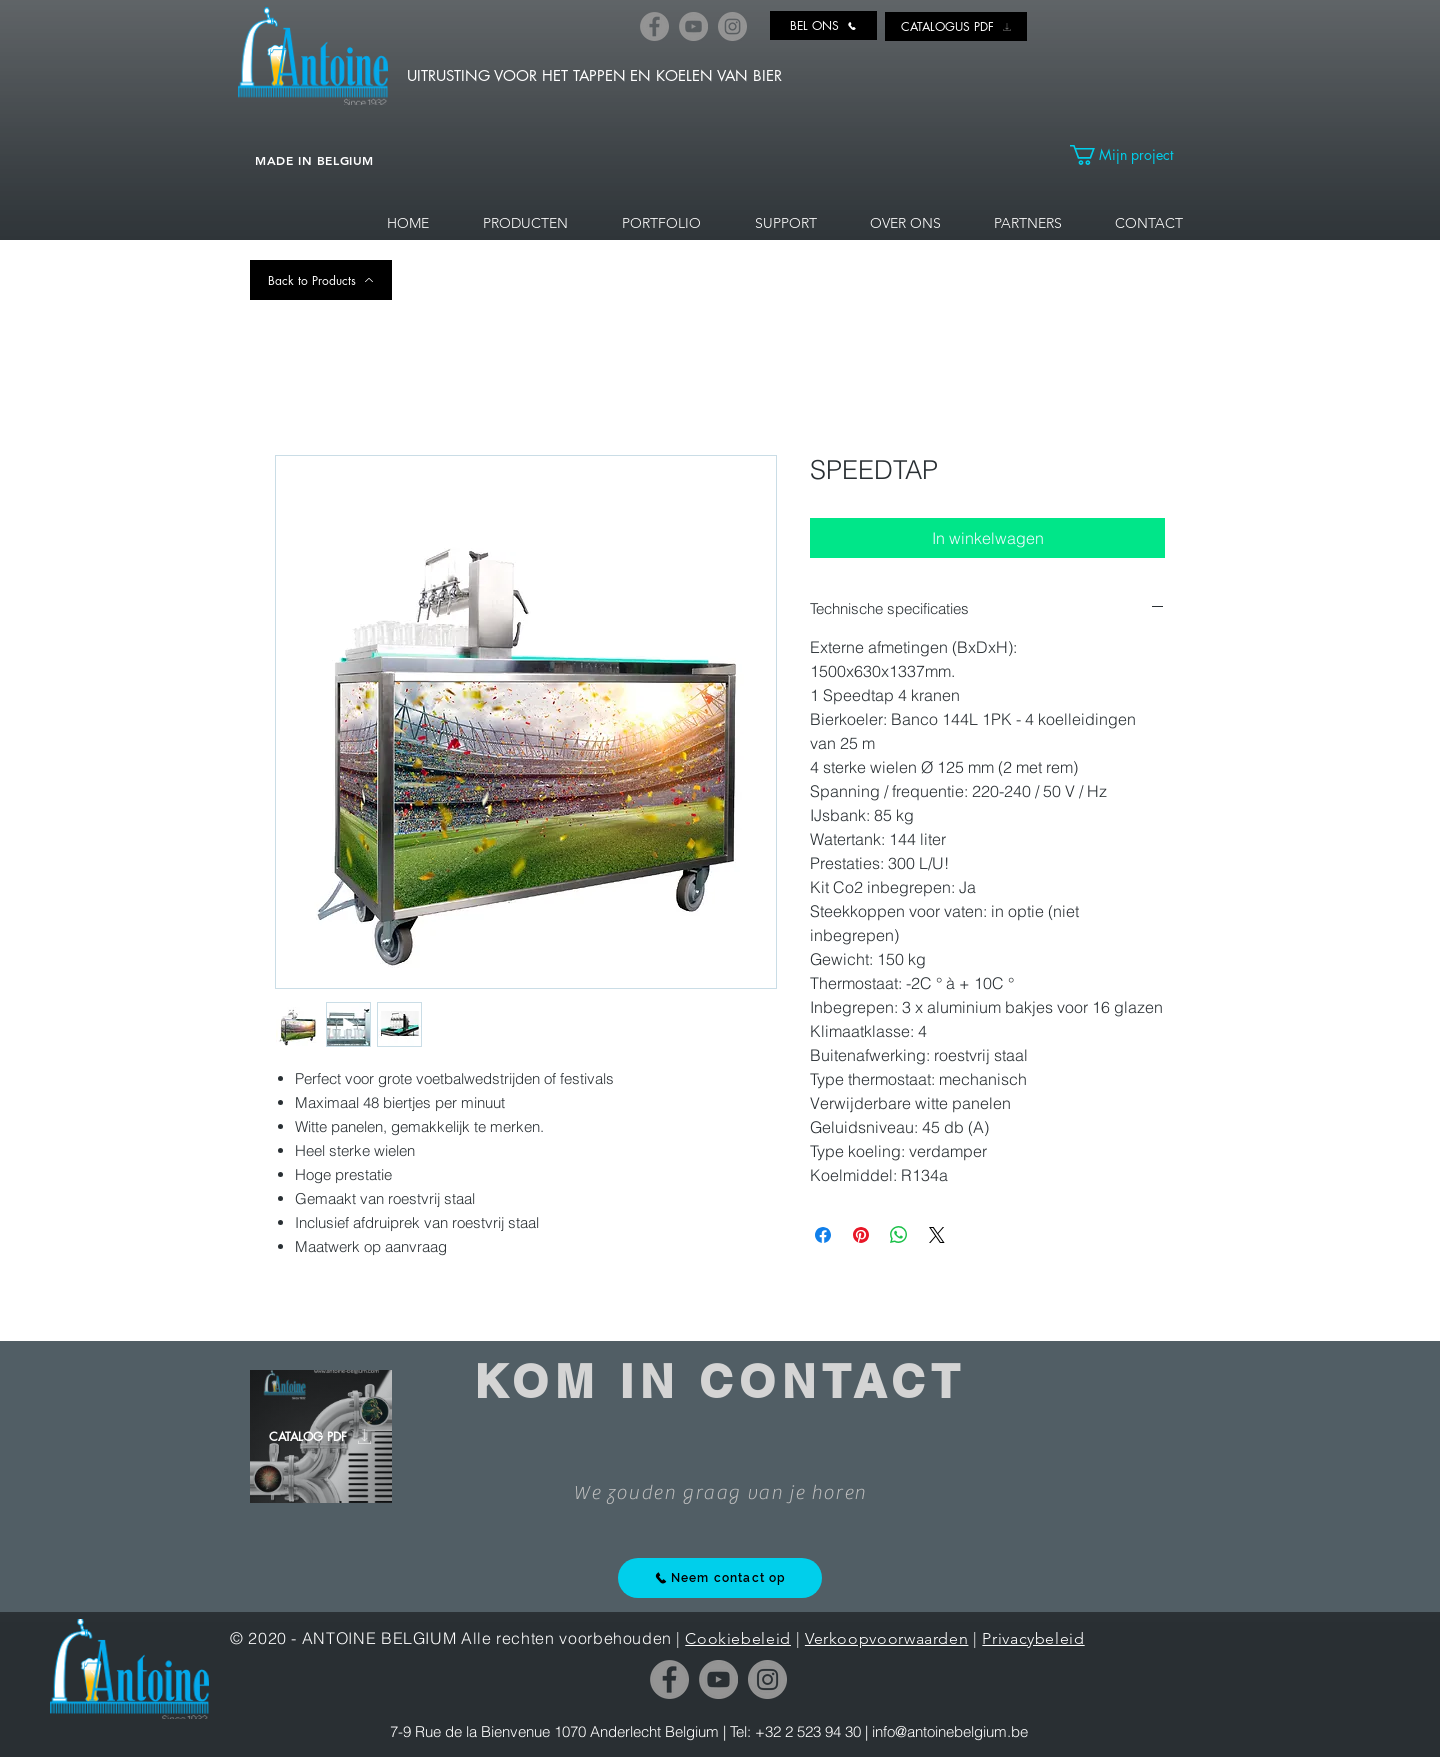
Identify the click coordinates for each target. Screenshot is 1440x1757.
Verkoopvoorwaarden (887, 1638)
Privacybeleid (1033, 1638)
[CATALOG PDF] (321, 1436)
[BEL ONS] (823, 25)
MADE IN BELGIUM (314, 160)
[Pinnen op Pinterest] (861, 1235)
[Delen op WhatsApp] (899, 1235)
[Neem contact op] (720, 1578)
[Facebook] (654, 26)
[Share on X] (937, 1235)
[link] (1129, 155)
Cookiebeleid (738, 1638)
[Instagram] (732, 26)
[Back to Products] (321, 280)
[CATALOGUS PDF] (956, 26)
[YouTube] (693, 26)
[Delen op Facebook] (823, 1235)
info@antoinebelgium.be (950, 1731)
